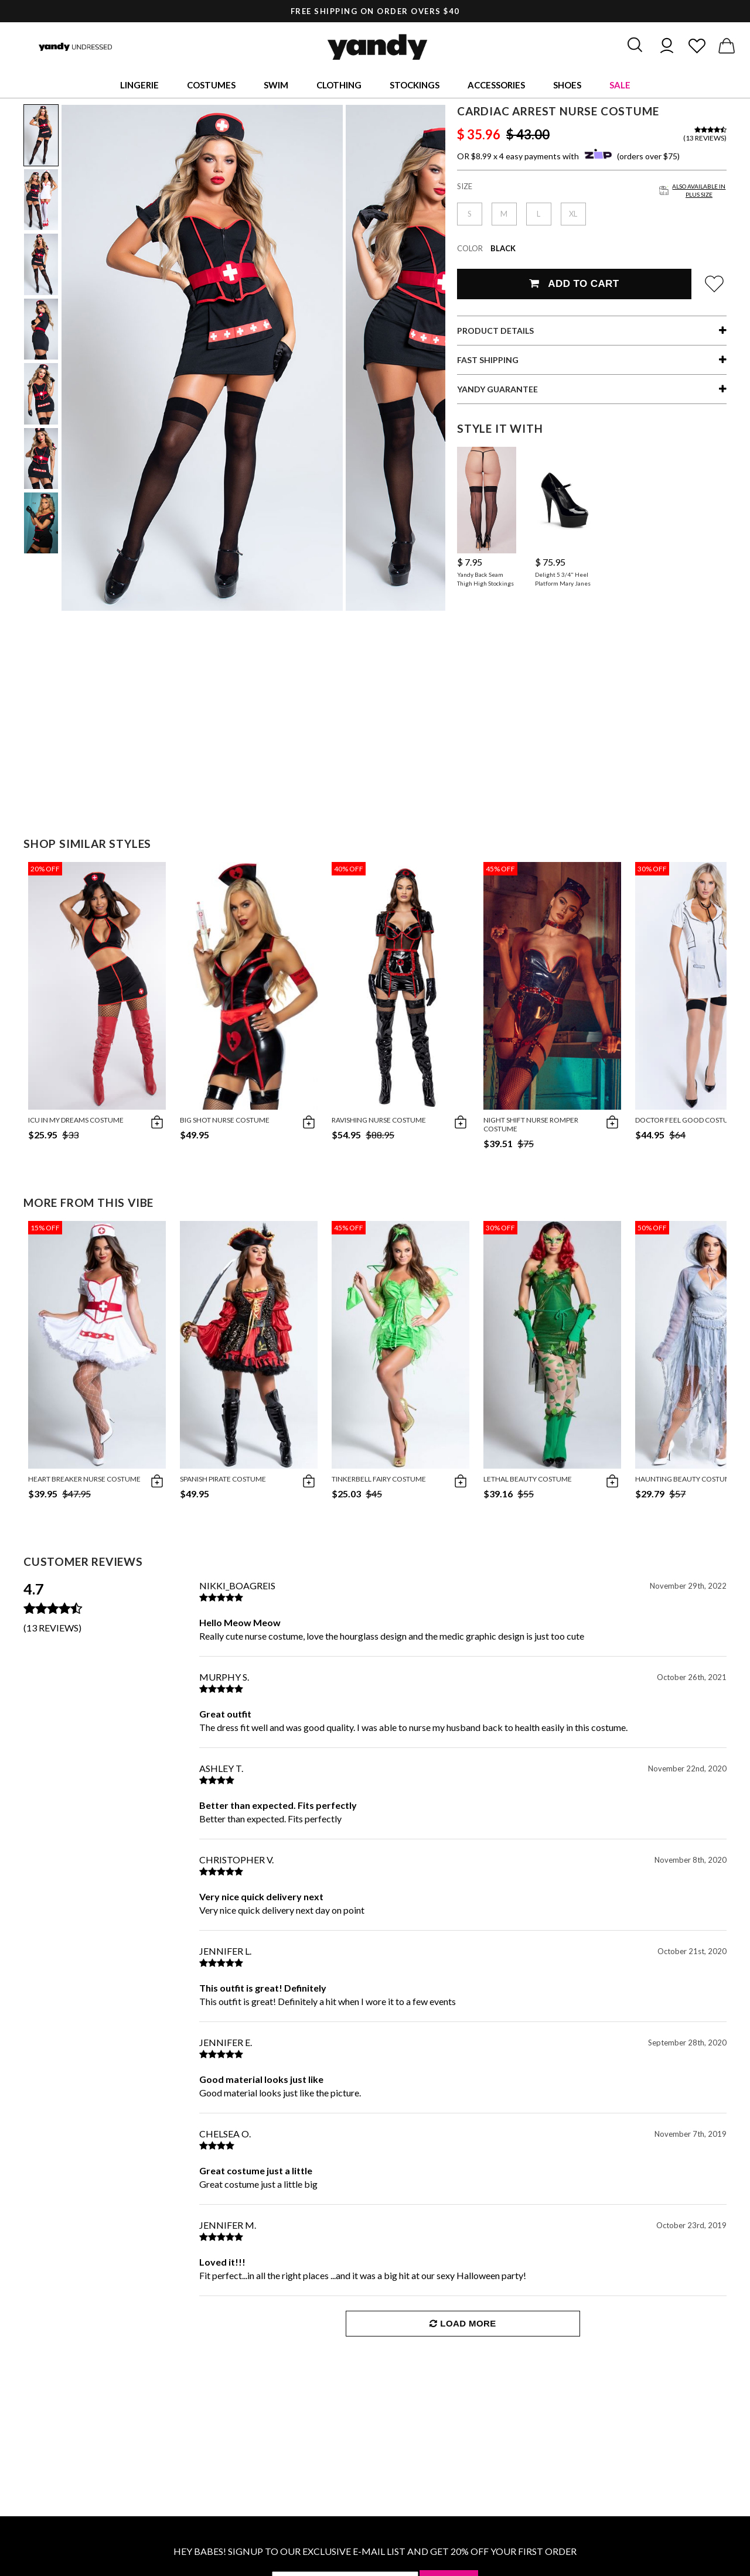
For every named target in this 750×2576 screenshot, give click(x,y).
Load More (462, 2323)
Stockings (414, 85)
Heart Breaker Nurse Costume (84, 1479)
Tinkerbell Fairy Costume (379, 1479)
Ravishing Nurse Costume (379, 1120)
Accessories (496, 85)
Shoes (567, 85)
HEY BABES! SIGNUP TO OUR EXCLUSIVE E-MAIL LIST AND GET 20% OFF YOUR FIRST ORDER (375, 2551)
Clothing (339, 85)
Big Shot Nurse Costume (225, 1120)
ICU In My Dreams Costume (76, 1120)
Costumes (211, 85)
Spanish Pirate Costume (223, 1479)
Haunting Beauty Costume (685, 1479)
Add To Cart (574, 283)
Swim (276, 85)
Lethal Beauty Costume (527, 1479)
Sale (619, 85)
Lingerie (139, 85)
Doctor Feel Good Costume (687, 1120)
